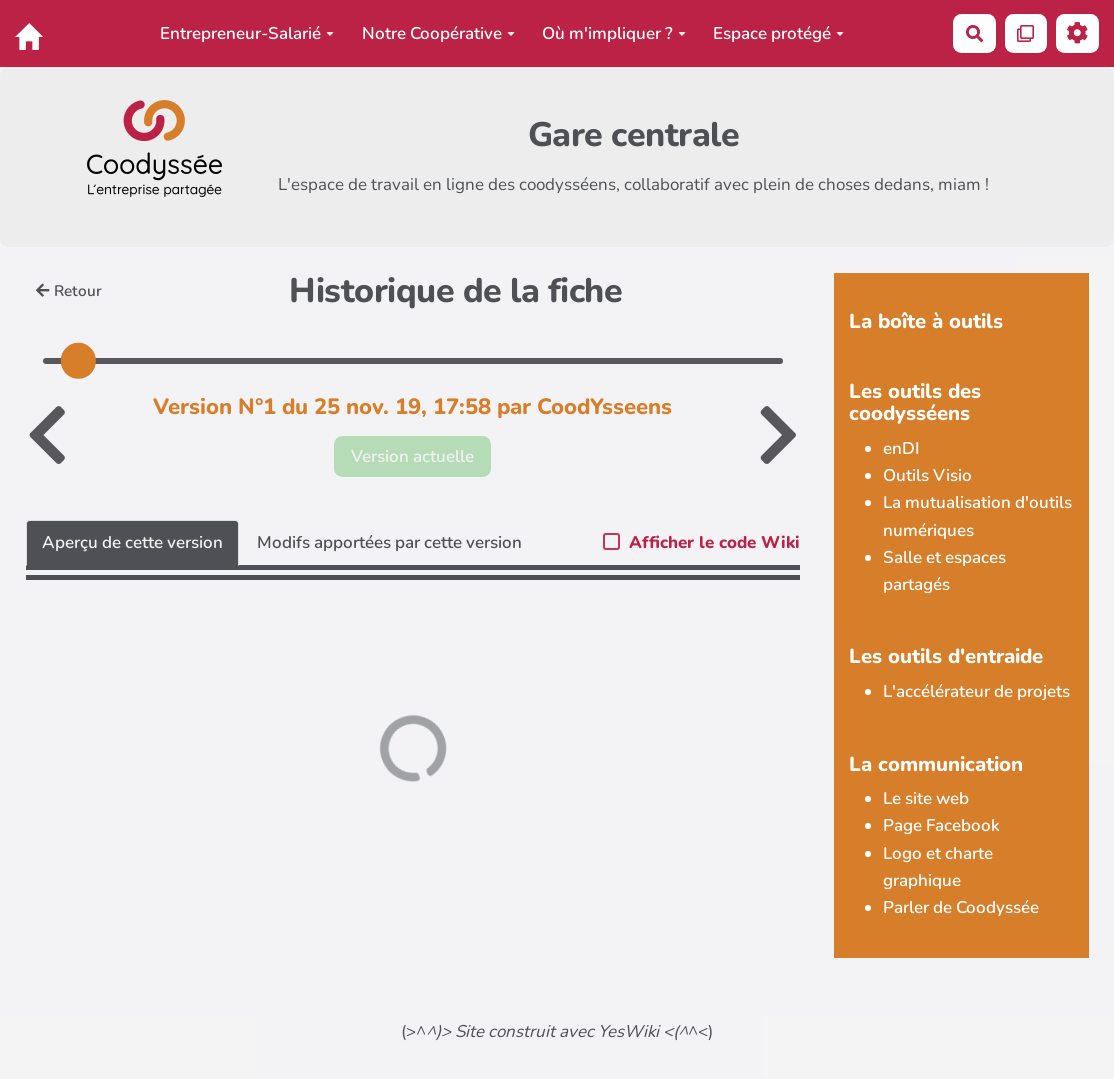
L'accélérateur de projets (976, 691)
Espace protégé (778, 33)
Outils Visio (927, 475)
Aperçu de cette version (132, 542)
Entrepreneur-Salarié (247, 33)
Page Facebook (941, 825)
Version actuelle (412, 456)
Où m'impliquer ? (614, 33)
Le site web (926, 798)
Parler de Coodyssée (961, 907)
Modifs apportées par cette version (389, 542)
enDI (901, 448)
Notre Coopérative (438, 33)
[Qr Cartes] (1026, 33)
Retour (69, 291)
